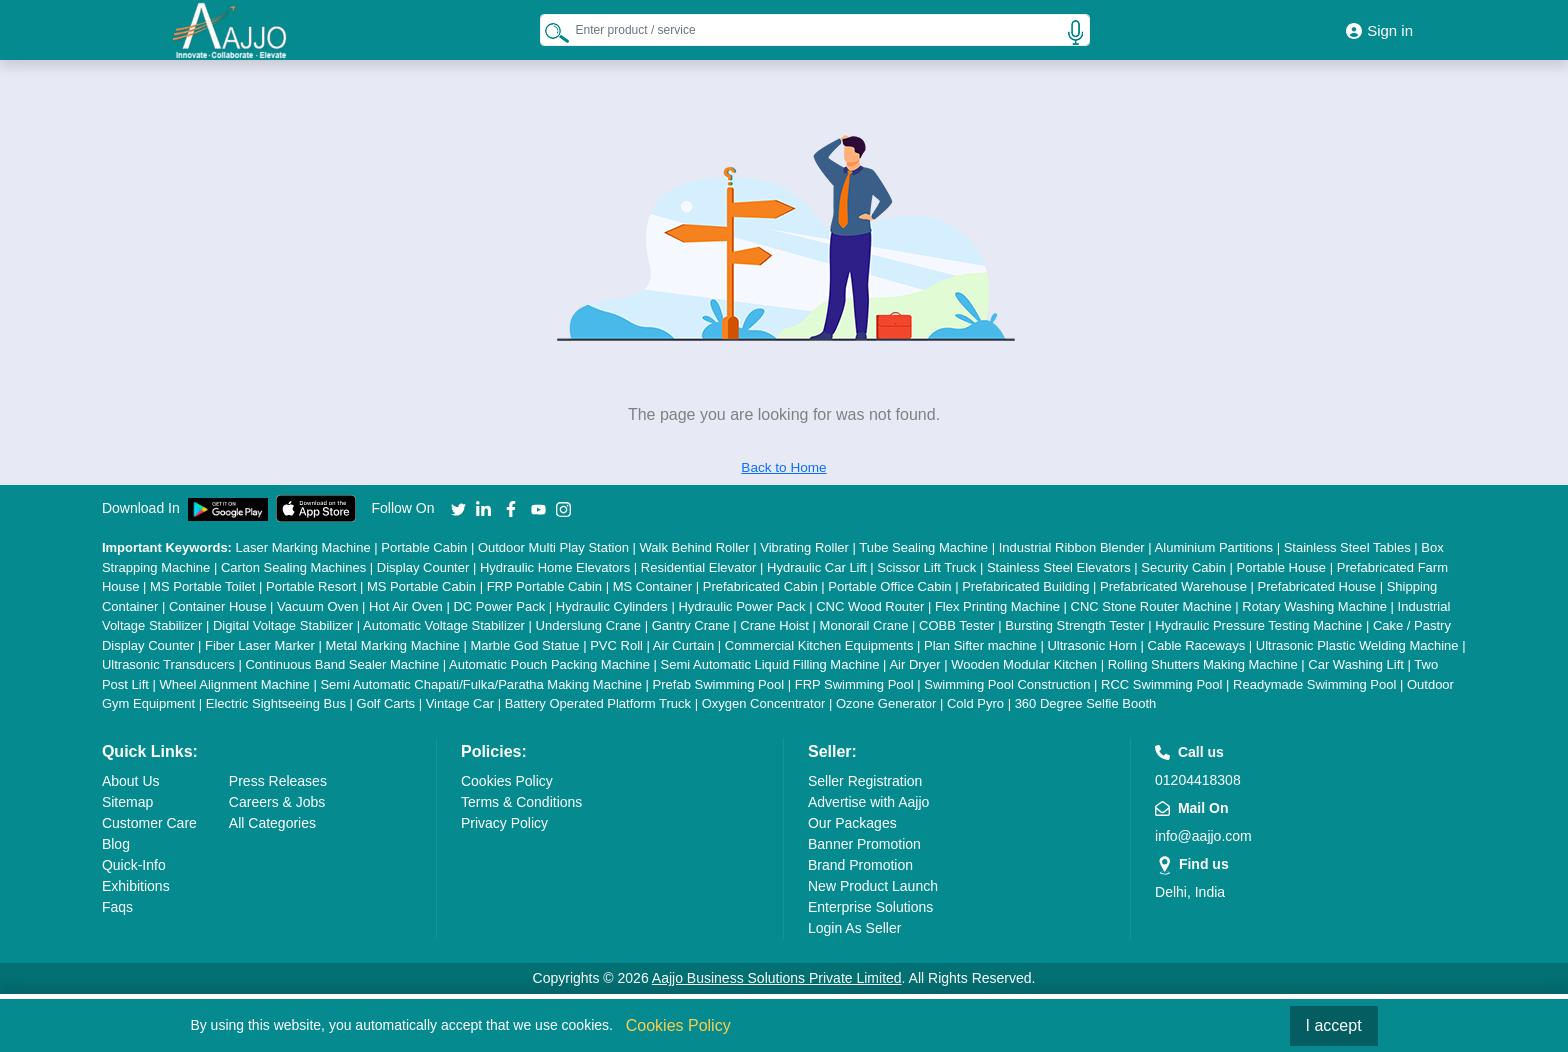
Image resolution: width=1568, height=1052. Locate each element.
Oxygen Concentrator (764, 703)
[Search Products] (557, 32)
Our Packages (852, 823)
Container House (218, 606)
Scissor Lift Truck (926, 567)
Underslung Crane (589, 625)
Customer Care (149, 823)
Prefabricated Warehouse (1173, 586)
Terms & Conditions (521, 802)
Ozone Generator (886, 703)
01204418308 (1198, 780)
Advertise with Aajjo (868, 802)
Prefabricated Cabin (760, 586)
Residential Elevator (699, 567)
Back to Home (783, 467)
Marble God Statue (524, 645)
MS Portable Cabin (421, 586)
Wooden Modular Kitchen (1024, 664)
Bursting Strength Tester (1074, 625)
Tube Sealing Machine (923, 547)
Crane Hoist (774, 625)
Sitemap (127, 802)
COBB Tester (957, 625)
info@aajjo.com (1203, 836)
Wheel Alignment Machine (235, 684)
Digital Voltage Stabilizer (283, 625)
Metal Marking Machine (392, 645)
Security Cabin (1183, 567)
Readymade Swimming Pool (1314, 684)
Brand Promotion (860, 865)
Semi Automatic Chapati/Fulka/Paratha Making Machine (481, 684)
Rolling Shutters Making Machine (1203, 664)
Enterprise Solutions (870, 907)
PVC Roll (616, 645)
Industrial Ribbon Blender (1072, 547)
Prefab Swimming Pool (719, 684)
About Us (131, 781)
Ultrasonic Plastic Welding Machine (1357, 645)
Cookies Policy (507, 781)
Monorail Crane (864, 625)
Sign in (1379, 30)
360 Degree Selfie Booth (1086, 703)
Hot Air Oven (406, 606)
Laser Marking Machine (303, 547)
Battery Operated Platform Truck (598, 703)
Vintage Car (460, 703)
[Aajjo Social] (458, 508)
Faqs (117, 907)
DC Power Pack (499, 606)
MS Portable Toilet (202, 586)
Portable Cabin (424, 547)
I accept (1334, 1025)
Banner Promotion (864, 844)
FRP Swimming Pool (854, 684)
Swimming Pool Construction (1007, 684)
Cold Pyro (975, 703)
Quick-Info (134, 865)
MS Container (652, 586)
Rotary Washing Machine (1314, 606)
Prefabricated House (1317, 586)
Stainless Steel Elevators (1059, 567)
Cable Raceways (1197, 645)
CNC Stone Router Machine (1151, 606)
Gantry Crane (691, 625)
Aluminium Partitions (1214, 547)
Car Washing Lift (1356, 664)
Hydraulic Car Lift (817, 567)
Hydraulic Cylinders (612, 606)
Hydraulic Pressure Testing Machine (1258, 625)
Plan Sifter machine (980, 645)
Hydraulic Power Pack (741, 606)
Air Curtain (683, 645)
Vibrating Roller (804, 547)
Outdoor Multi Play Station (553, 547)
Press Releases (278, 781)
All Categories (272, 823)
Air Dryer (914, 664)
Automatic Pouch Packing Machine (549, 664)
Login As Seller (854, 928)
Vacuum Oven (317, 606)
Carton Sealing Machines (293, 567)
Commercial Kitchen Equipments (819, 645)
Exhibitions (136, 886)
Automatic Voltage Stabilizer (444, 625)
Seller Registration (865, 781)
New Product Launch (873, 886)
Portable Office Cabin (889, 586)
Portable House (1281, 567)
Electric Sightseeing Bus (276, 703)
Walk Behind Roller (695, 547)
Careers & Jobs (277, 802)
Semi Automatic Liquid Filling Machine (770, 664)
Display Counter (423, 567)
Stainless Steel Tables (1347, 547)
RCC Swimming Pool (1161, 684)
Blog (116, 844)
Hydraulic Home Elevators (555, 567)
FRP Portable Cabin (544, 586)
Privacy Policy (504, 823)
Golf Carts (386, 703)
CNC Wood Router (870, 606)
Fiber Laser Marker (260, 645)
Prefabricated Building (1025, 586)
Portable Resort (311, 586)
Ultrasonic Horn (1092, 645)
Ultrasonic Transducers (168, 664)
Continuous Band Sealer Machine (342, 664)
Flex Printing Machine (997, 606)
